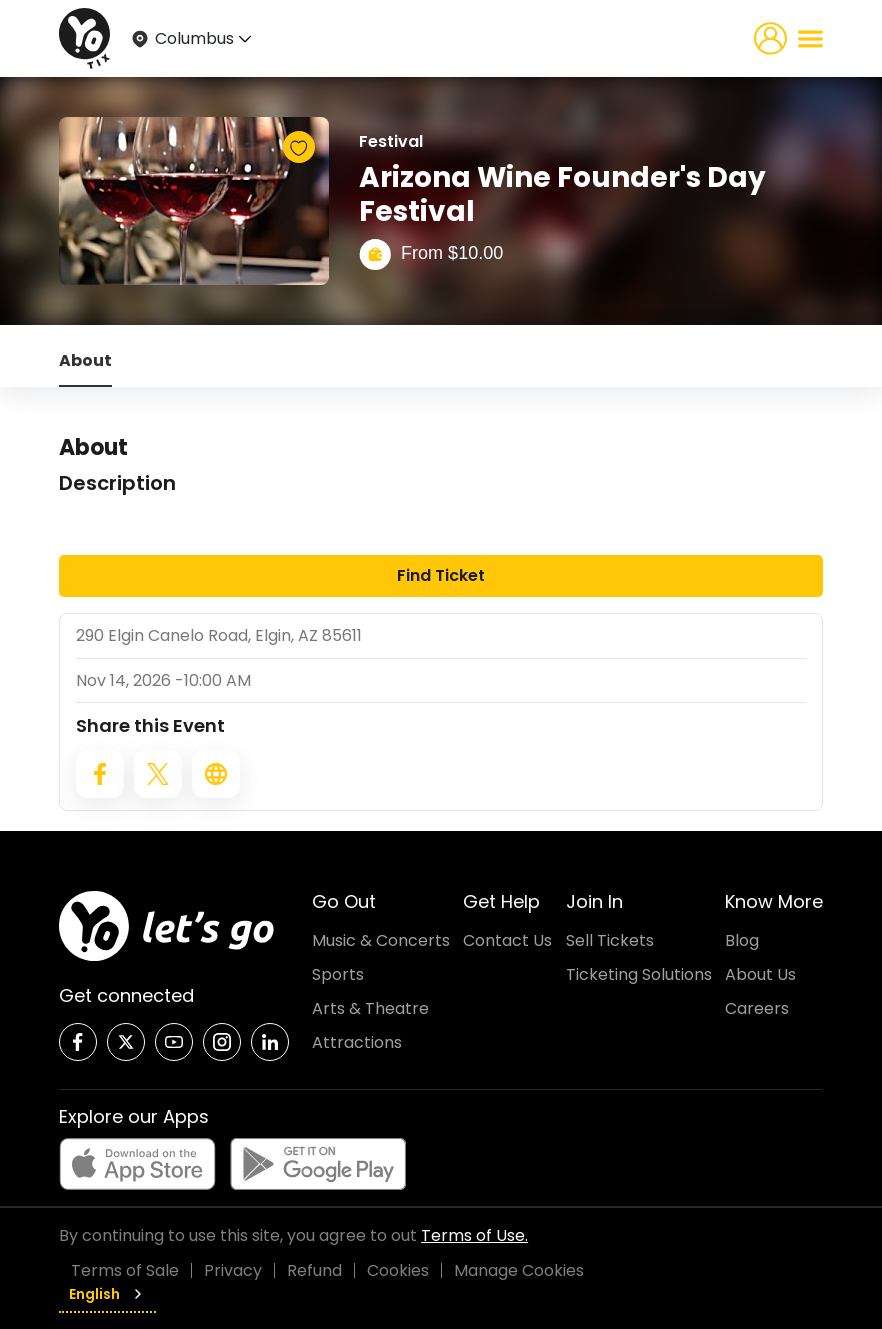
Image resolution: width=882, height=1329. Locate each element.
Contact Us (507, 940)
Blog (742, 940)
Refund (314, 1270)
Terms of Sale (125, 1270)
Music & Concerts (381, 940)
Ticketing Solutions (639, 974)
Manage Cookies (519, 1270)
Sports (338, 974)
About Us (760, 974)
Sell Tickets (610, 940)
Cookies (398, 1270)
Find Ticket (441, 575)
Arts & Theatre (370, 1008)
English (107, 1294)
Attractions (357, 1042)
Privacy (233, 1270)
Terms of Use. (474, 1235)
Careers (757, 1008)
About (85, 360)
